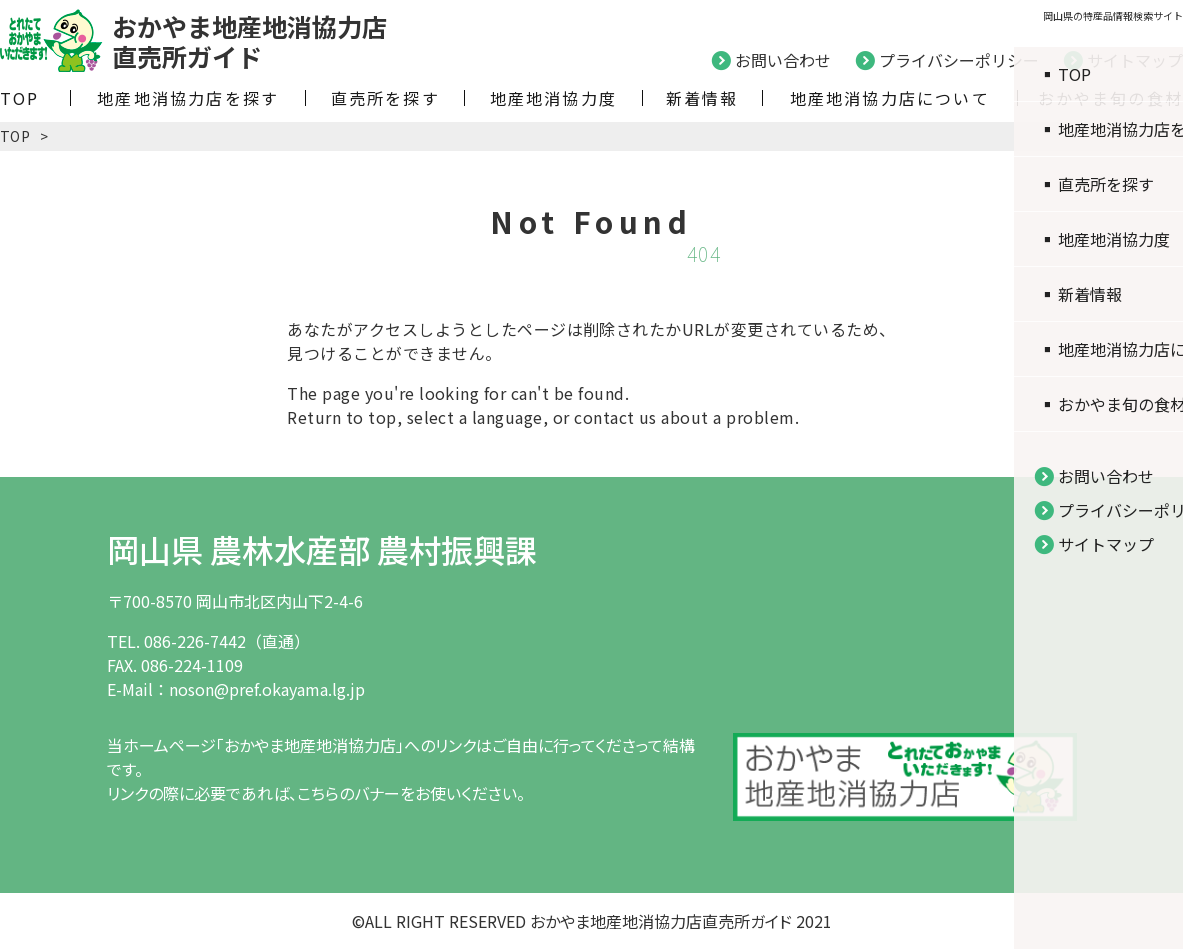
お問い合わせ (783, 60)
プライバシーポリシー (959, 60)
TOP (20, 98)
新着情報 (702, 98)
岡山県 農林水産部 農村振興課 (322, 549)
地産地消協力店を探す (188, 98)
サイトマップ (1135, 60)
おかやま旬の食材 (1110, 98)
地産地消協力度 (553, 98)
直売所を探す (385, 98)
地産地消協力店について (890, 98)
